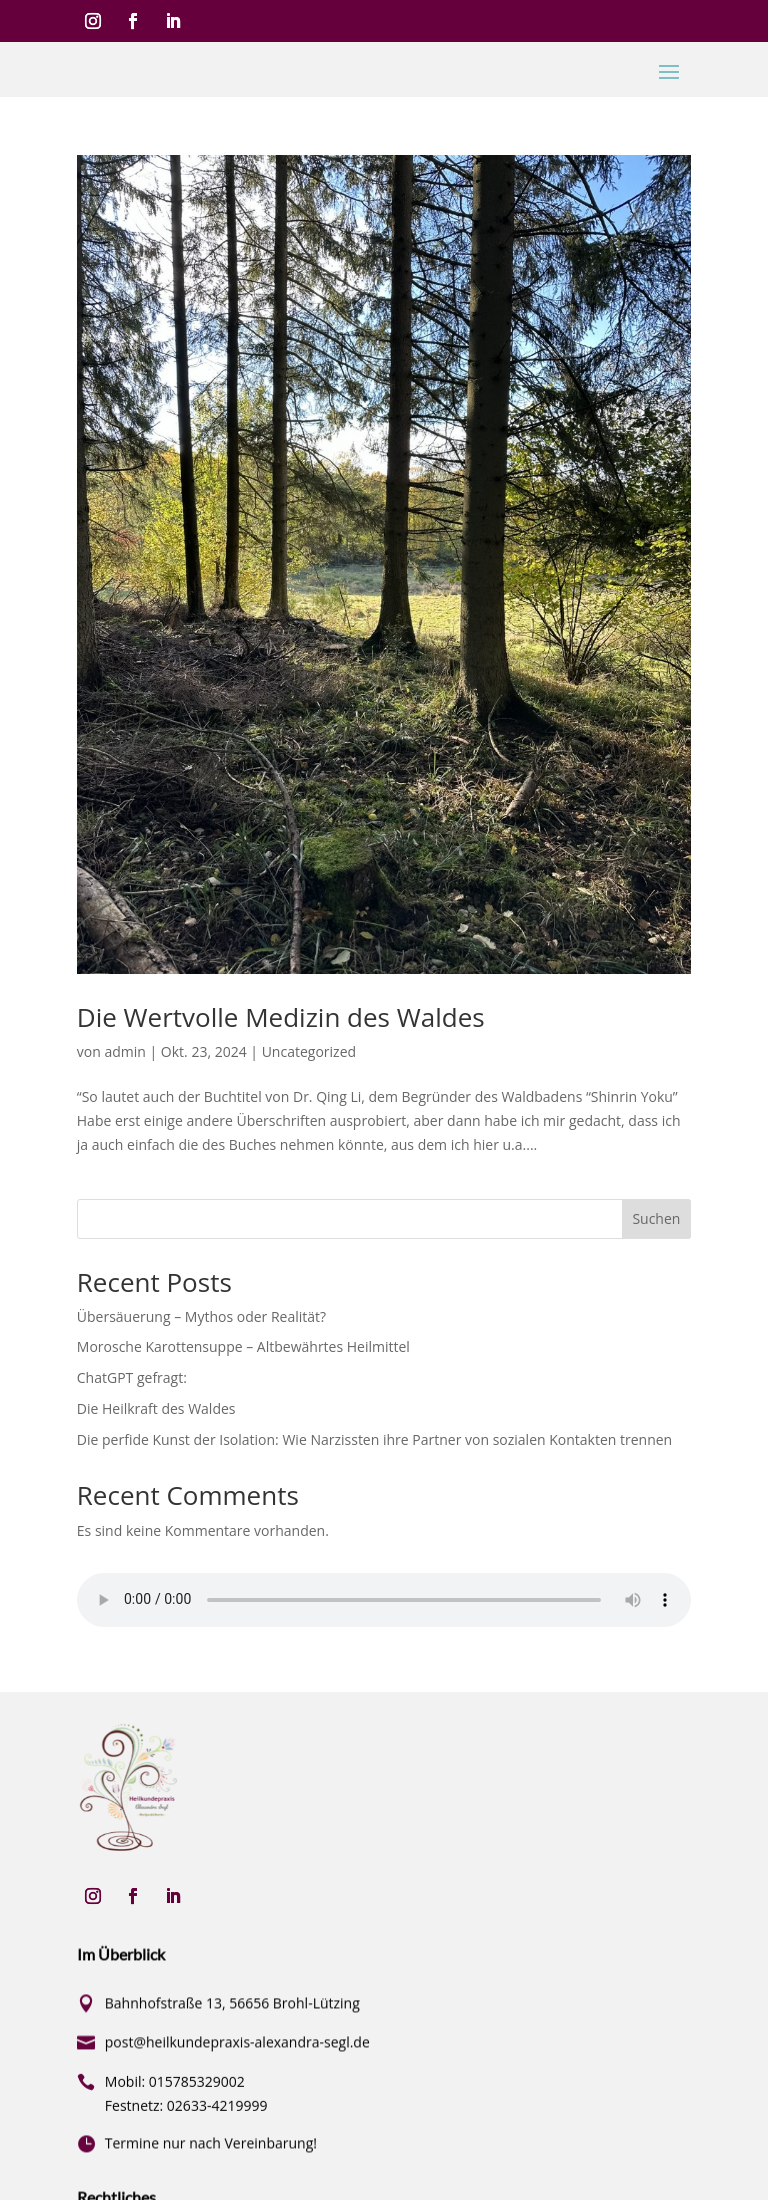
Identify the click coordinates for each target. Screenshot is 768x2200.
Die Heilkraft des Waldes (156, 1408)
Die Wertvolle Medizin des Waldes (281, 1017)
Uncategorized (309, 1051)
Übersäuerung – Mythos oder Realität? (201, 1316)
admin (124, 1051)
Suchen (656, 1218)
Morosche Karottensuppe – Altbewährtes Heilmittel (243, 1346)
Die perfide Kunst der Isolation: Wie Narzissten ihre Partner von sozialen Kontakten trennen (374, 1439)
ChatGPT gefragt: (132, 1377)
